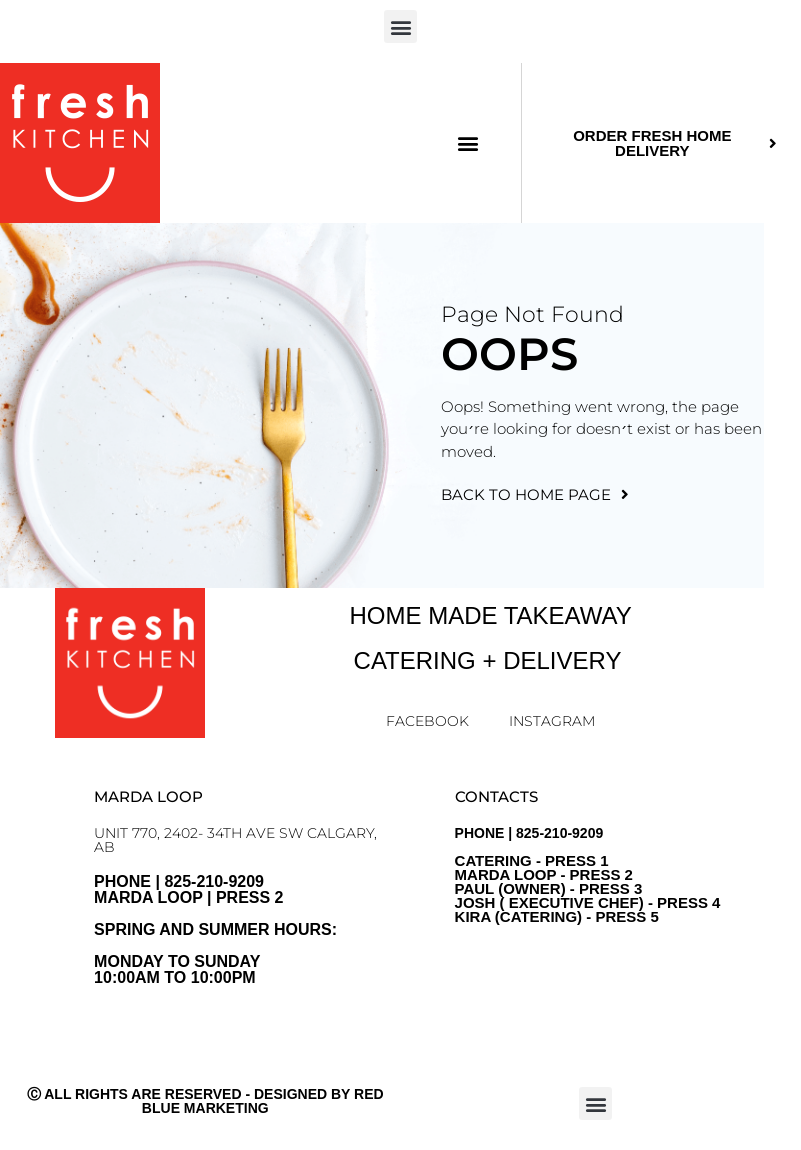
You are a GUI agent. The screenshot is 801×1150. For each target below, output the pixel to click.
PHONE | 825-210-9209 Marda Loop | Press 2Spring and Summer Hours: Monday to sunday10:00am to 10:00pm (215, 929)
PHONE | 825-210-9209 (588, 875)
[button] (400, 26)
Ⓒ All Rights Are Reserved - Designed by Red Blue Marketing (205, 1101)
